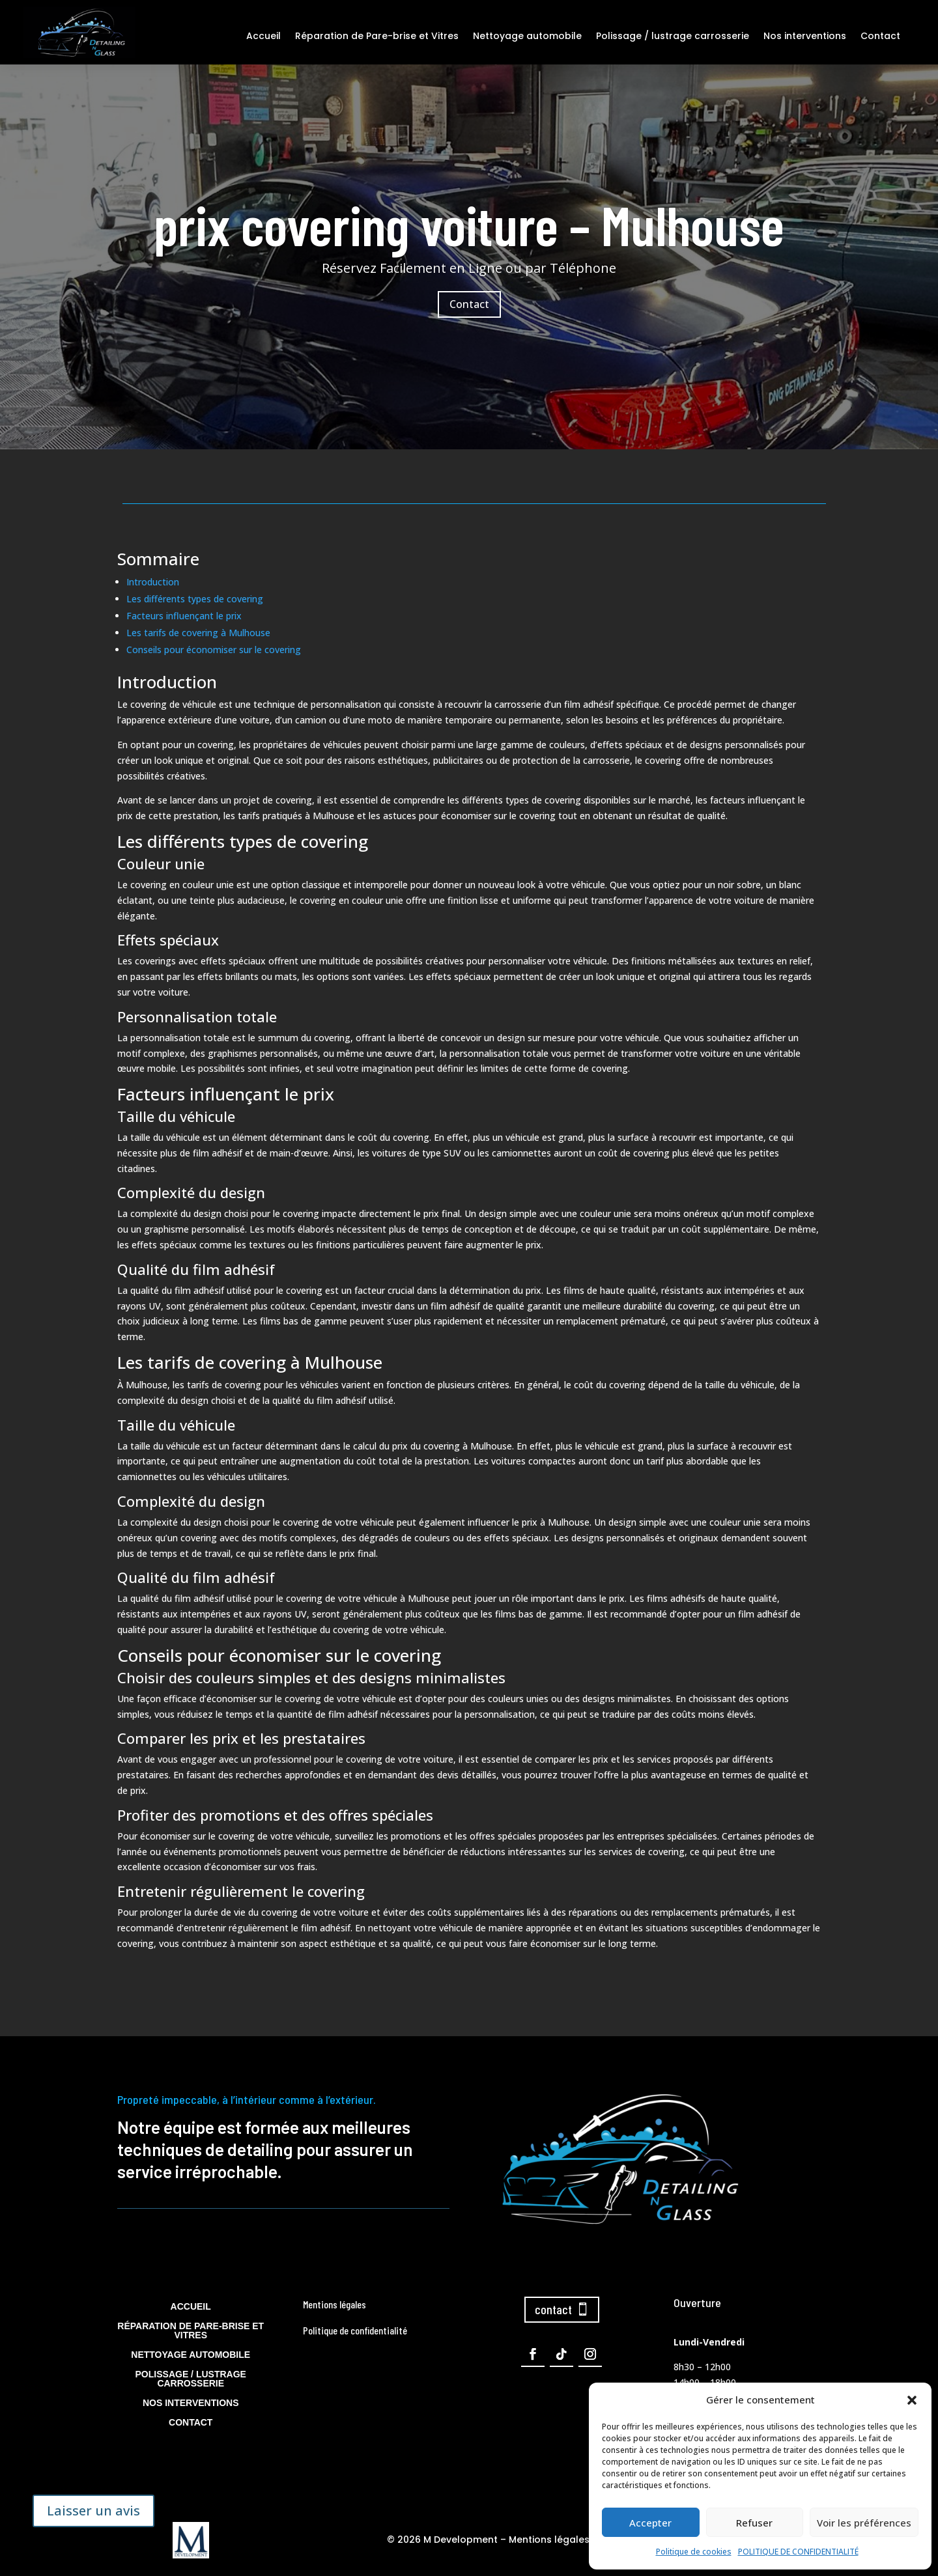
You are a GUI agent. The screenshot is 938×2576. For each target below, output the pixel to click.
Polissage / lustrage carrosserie (672, 35)
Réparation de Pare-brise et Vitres (377, 35)
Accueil (263, 35)
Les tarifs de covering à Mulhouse (198, 632)
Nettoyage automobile (527, 35)
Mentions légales (549, 2539)
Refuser (754, 2522)
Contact (880, 35)
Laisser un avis (93, 2510)
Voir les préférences (864, 2522)
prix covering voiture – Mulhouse (469, 245)
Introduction (152, 582)
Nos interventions (804, 35)
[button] (911, 2400)
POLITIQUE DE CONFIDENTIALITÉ (798, 2551)
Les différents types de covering (194, 599)
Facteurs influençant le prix (184, 615)
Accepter (650, 2522)
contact (553, 2309)
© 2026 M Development (442, 2539)
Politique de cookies (694, 2551)
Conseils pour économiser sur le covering (213, 649)
